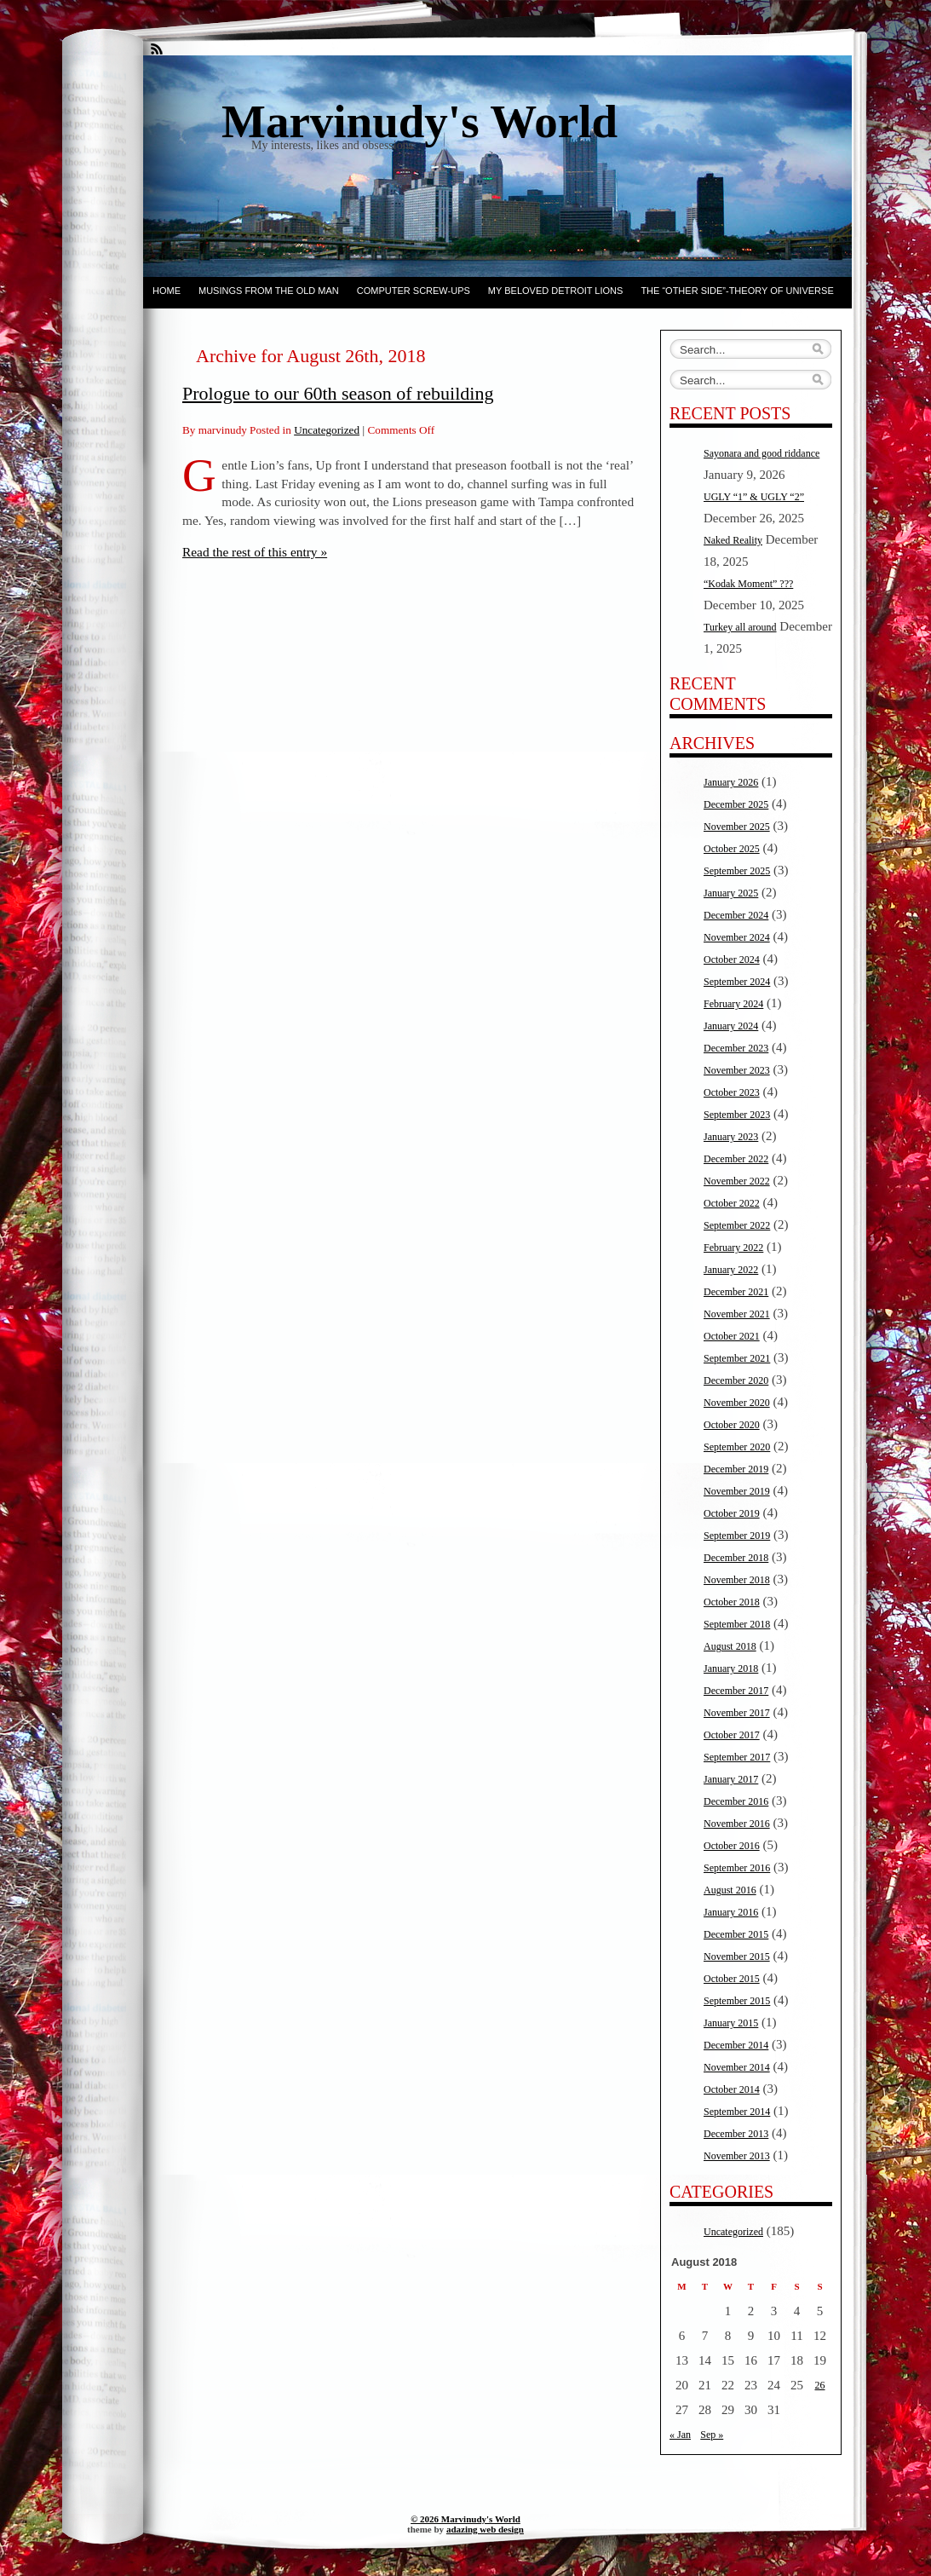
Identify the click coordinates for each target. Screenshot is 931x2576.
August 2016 (730, 1890)
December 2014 (736, 2045)
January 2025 (731, 893)
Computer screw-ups (413, 290)
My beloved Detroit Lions (556, 290)
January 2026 (731, 782)
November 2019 (737, 1491)
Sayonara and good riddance (761, 453)
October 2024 (732, 959)
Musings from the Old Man (268, 290)
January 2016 (731, 1912)
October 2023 (732, 1092)
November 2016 (737, 1824)
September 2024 (737, 982)
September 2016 (737, 1868)
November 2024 (737, 937)
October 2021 (732, 1336)
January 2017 (731, 1779)
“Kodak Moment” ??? (748, 584)
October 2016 (732, 1846)
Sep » (711, 2435)
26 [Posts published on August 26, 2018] (820, 2385)
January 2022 (731, 1270)
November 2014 (737, 2067)
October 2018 (732, 1602)
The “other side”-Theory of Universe (737, 290)
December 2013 (736, 2134)
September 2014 (737, 2112)
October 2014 (732, 2089)
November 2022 (737, 1181)
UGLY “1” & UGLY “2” (754, 497)
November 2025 (737, 827)
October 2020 (732, 1425)
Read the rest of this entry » (254, 552)
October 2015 (732, 1979)
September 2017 (737, 1757)
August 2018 (730, 1646)
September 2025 (737, 871)
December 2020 (736, 1380)
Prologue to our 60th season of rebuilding (337, 393)
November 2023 (737, 1070)
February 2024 (733, 1004)
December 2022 (736, 1159)
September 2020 (737, 1447)
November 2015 (737, 1956)
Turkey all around (740, 627)
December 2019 (736, 1469)
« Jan (680, 2435)
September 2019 (737, 1536)
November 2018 (737, 1580)
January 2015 (731, 2023)
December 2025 (736, 804)
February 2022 (733, 1247)
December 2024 (736, 915)
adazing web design (485, 2529)
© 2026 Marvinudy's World (465, 2519)
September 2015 (737, 2001)
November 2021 (737, 1314)
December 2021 (736, 1292)
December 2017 (736, 1691)
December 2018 (736, 1558)
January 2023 (731, 1137)
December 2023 (736, 1048)
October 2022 (732, 1203)
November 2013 (737, 2156)
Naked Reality (733, 540)
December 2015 (736, 1934)
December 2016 (736, 1801)
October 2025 (732, 849)
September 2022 (737, 1225)
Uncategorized (326, 430)
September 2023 (737, 1115)
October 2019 (732, 1513)
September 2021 (737, 1358)
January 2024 (731, 1026)
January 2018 (731, 1668)
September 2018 (737, 1624)
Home (166, 290)
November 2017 (737, 1713)
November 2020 (737, 1403)
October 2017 (732, 1735)
